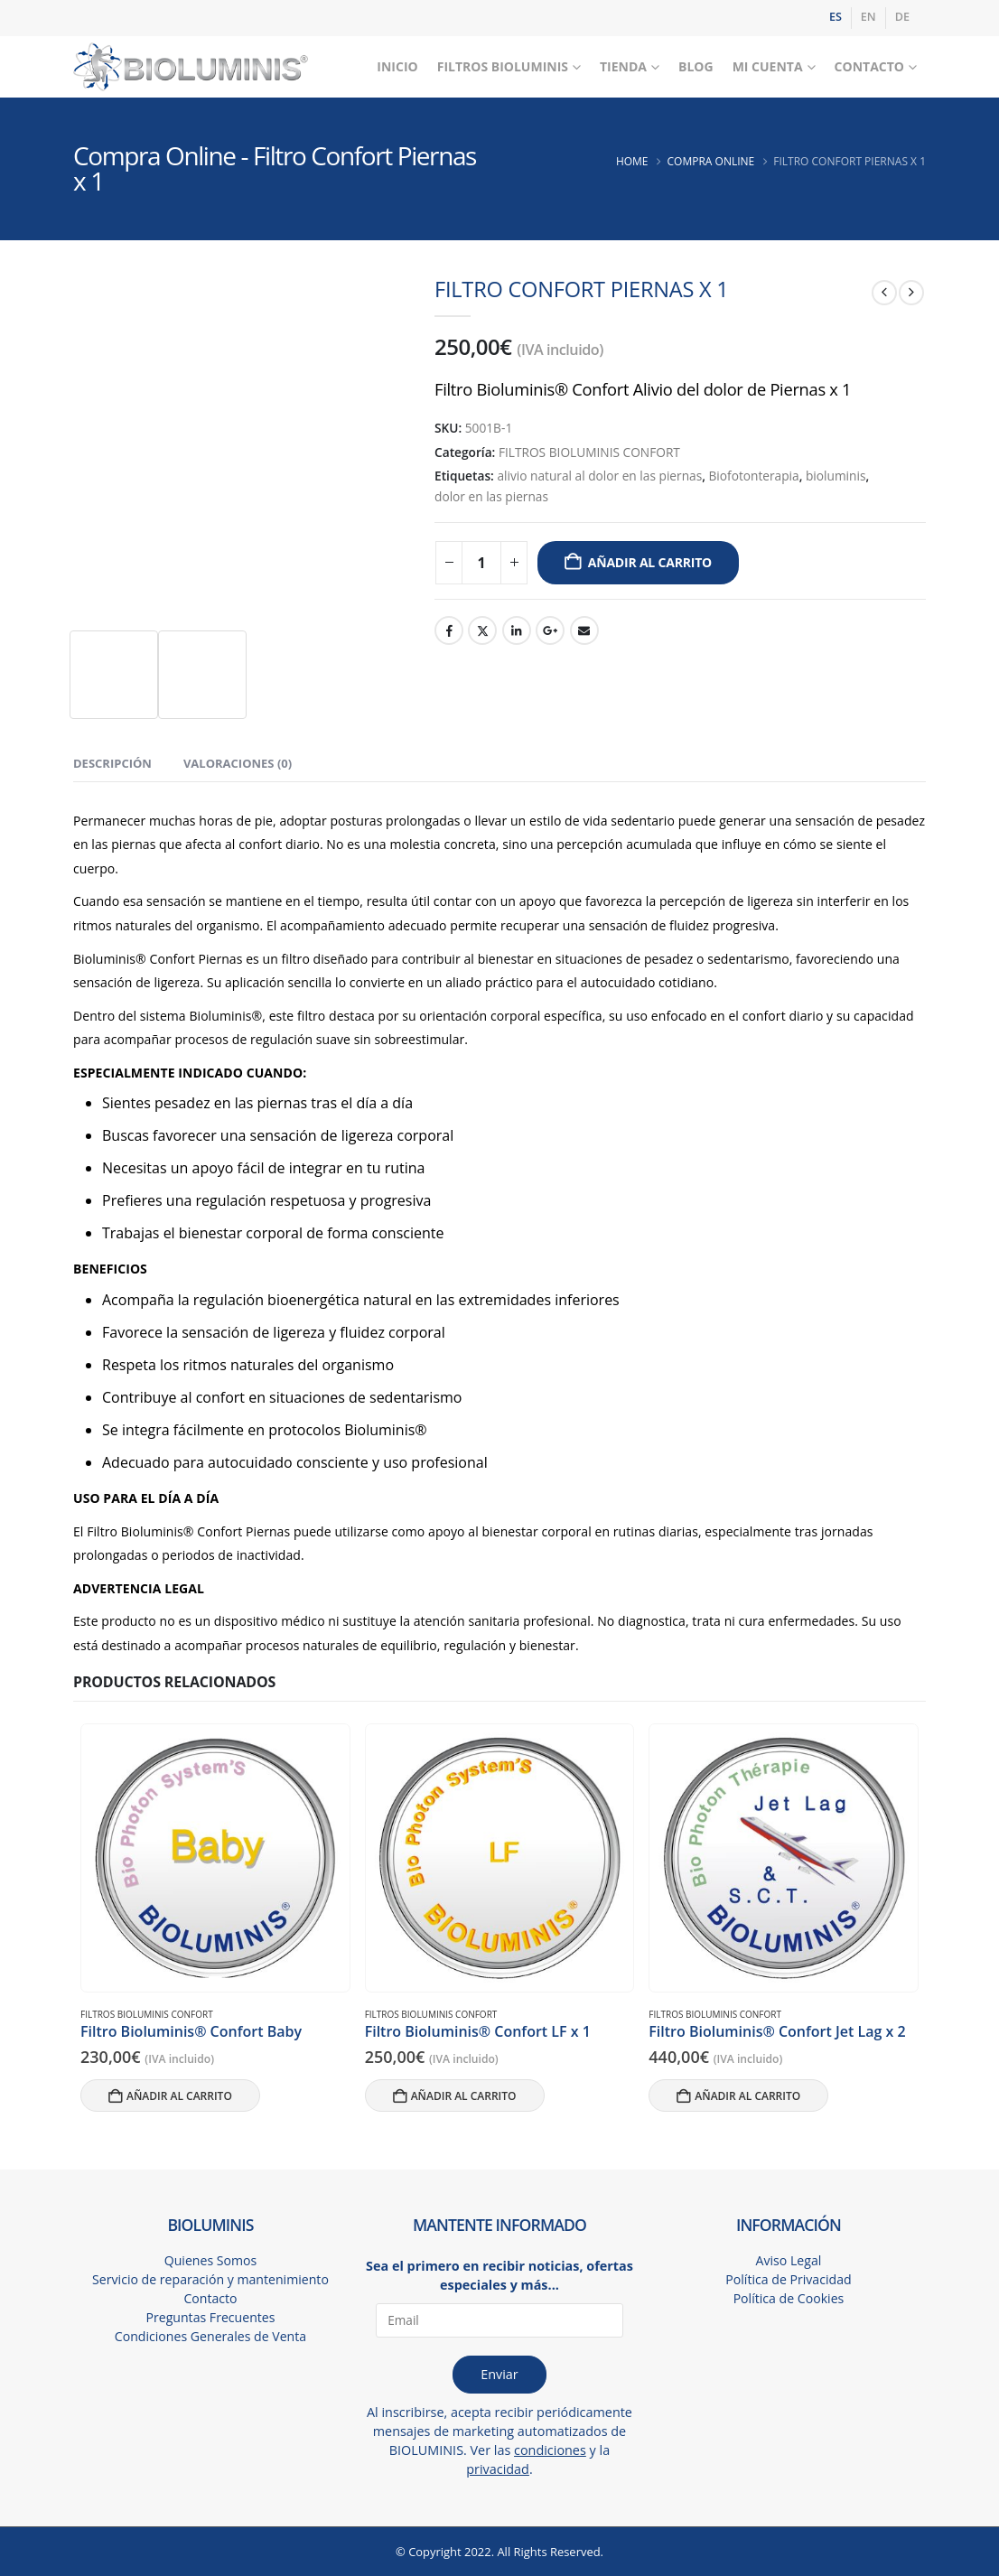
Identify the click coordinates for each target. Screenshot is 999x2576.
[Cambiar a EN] (868, 18)
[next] (911, 292)
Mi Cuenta (768, 66)
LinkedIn (516, 630)
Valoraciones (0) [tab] (237, 763)
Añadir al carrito (650, 562)
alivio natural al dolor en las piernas (599, 475)
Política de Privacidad (788, 2280)
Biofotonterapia (753, 475)
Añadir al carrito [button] (179, 2096)
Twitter (482, 630)
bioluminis (836, 475)
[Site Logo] (190, 67)
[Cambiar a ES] (835, 18)
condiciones (550, 2450)
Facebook (448, 630)
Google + (550, 630)
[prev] (884, 292)
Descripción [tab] (112, 763)
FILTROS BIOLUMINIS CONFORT (589, 452)
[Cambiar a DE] (902, 18)
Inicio (397, 66)
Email (584, 630)
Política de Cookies (788, 2299)
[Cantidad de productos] (481, 562)
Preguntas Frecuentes (210, 2318)
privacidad (497, 2469)
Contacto (869, 66)
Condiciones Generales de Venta (211, 2337)
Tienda (623, 66)
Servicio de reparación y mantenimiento (210, 2280)
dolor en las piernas (491, 496)
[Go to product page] (215, 1858)
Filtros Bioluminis (502, 66)
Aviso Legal (788, 2261)
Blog (696, 66)
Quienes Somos (210, 2261)
